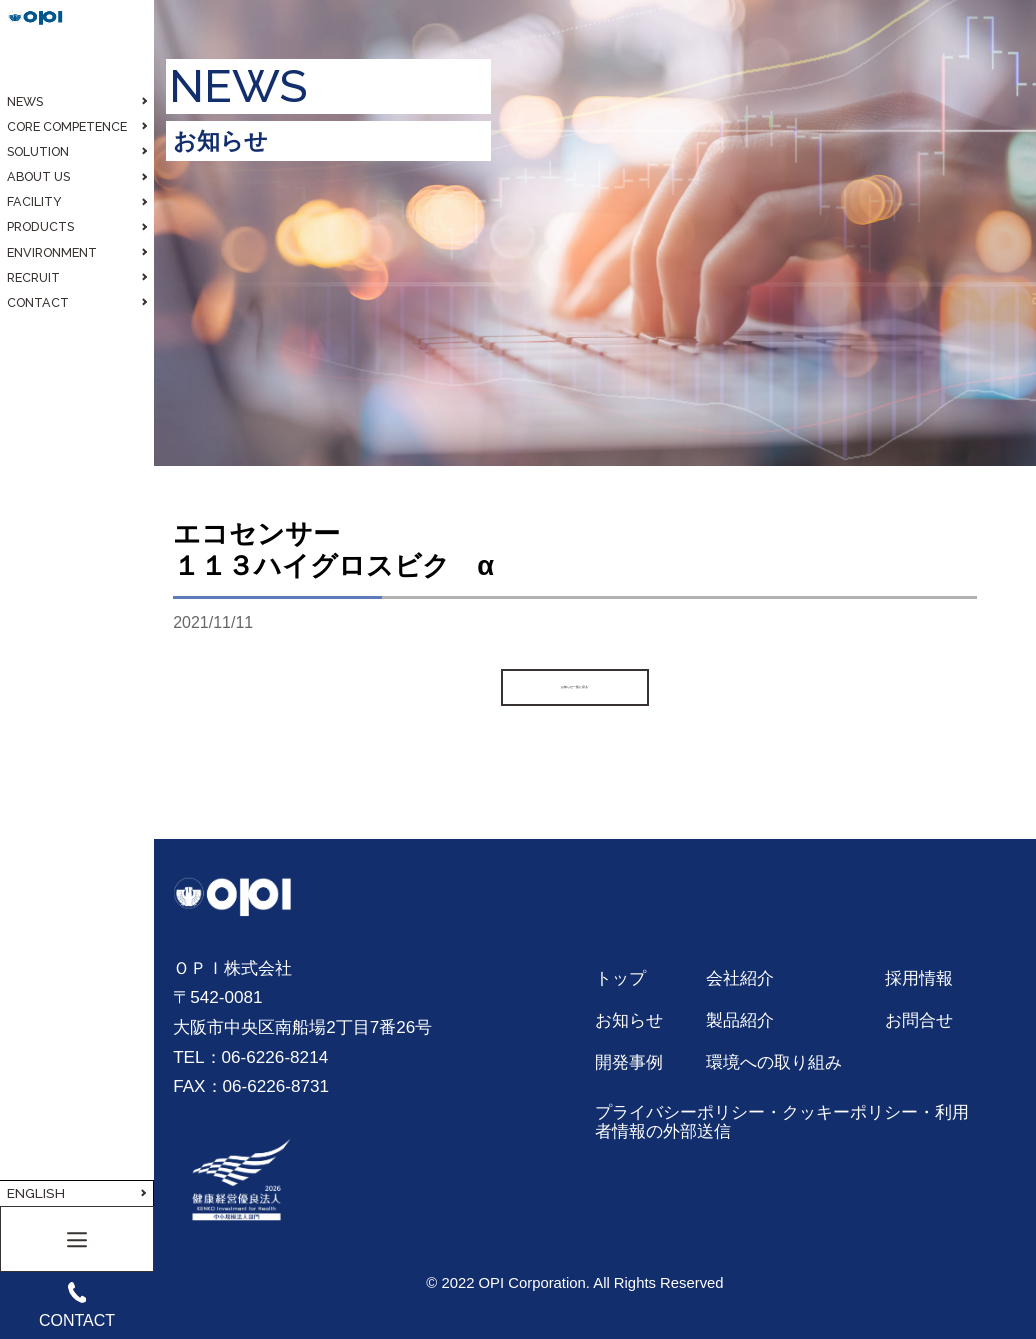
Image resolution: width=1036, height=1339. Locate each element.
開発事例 (629, 1062)
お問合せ (919, 1020)
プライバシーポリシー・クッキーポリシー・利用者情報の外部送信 (782, 1122)
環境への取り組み (774, 1062)
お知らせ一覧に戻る (575, 686)
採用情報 (919, 978)
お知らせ (629, 1020)
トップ (620, 978)
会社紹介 (740, 978)
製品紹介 (740, 1020)
